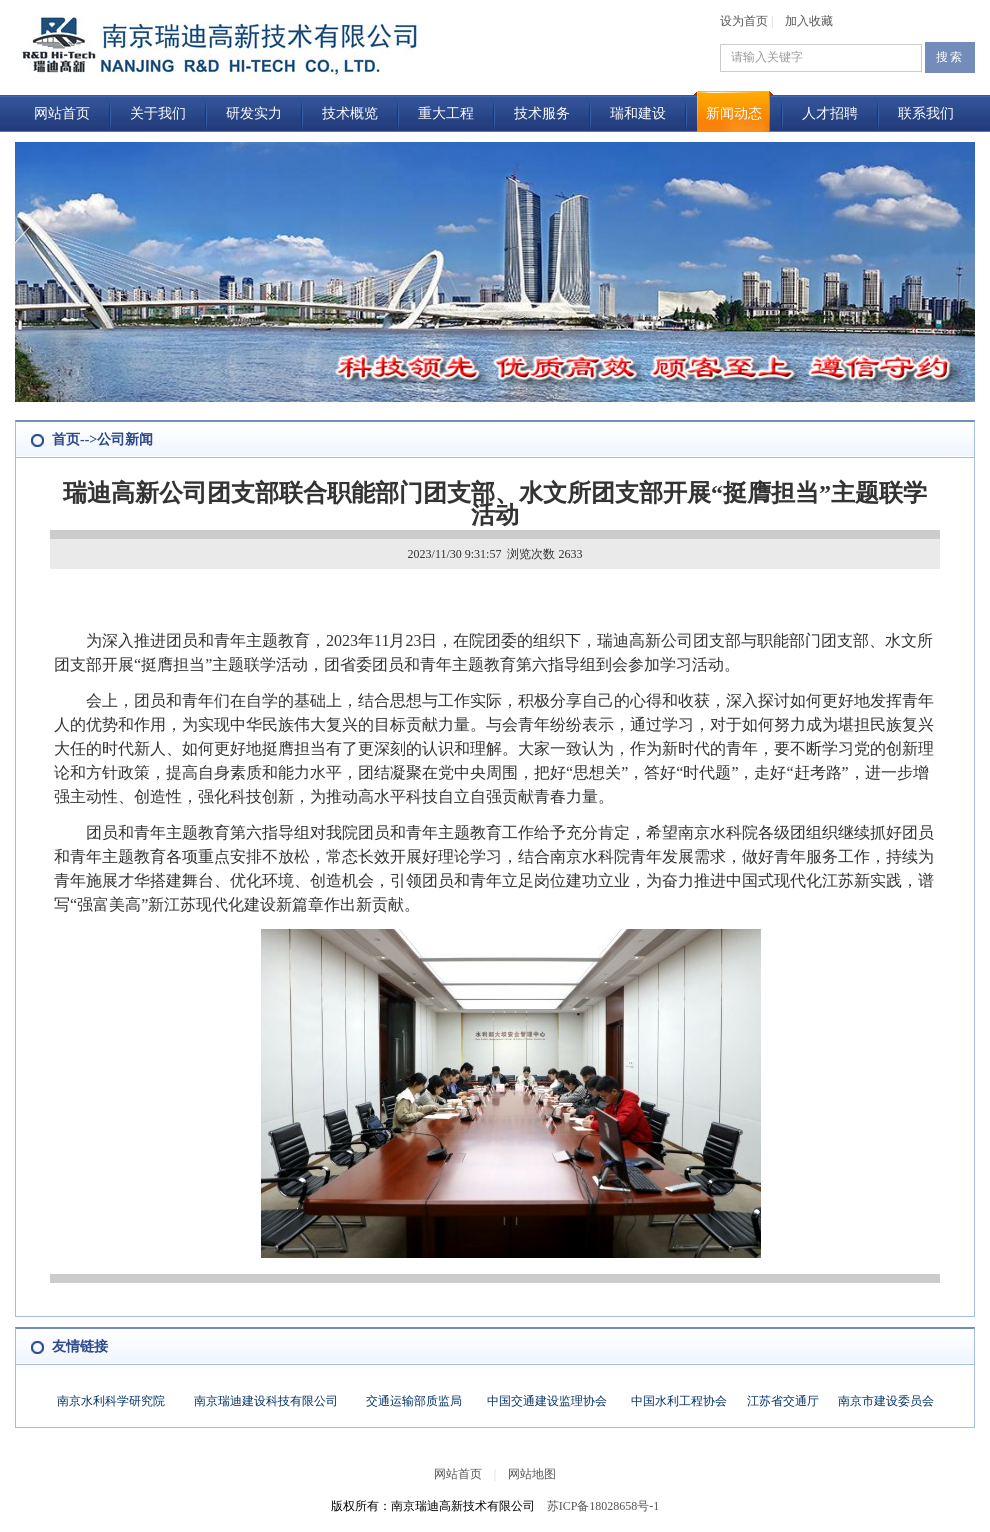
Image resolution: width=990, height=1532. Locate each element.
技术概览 (350, 113)
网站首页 (62, 113)
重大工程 (446, 113)
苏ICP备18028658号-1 (603, 1506)
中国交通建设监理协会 (547, 1401)
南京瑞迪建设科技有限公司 (266, 1401)
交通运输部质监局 (414, 1401)
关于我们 (158, 113)
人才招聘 (830, 113)
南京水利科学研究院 (111, 1401)
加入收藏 (809, 21)
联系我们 (926, 113)
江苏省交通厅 (783, 1401)
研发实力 (254, 113)
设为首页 (744, 21)
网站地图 (532, 1474)
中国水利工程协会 (679, 1401)
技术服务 (542, 113)
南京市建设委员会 (886, 1401)
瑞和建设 (638, 113)
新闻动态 (734, 113)
